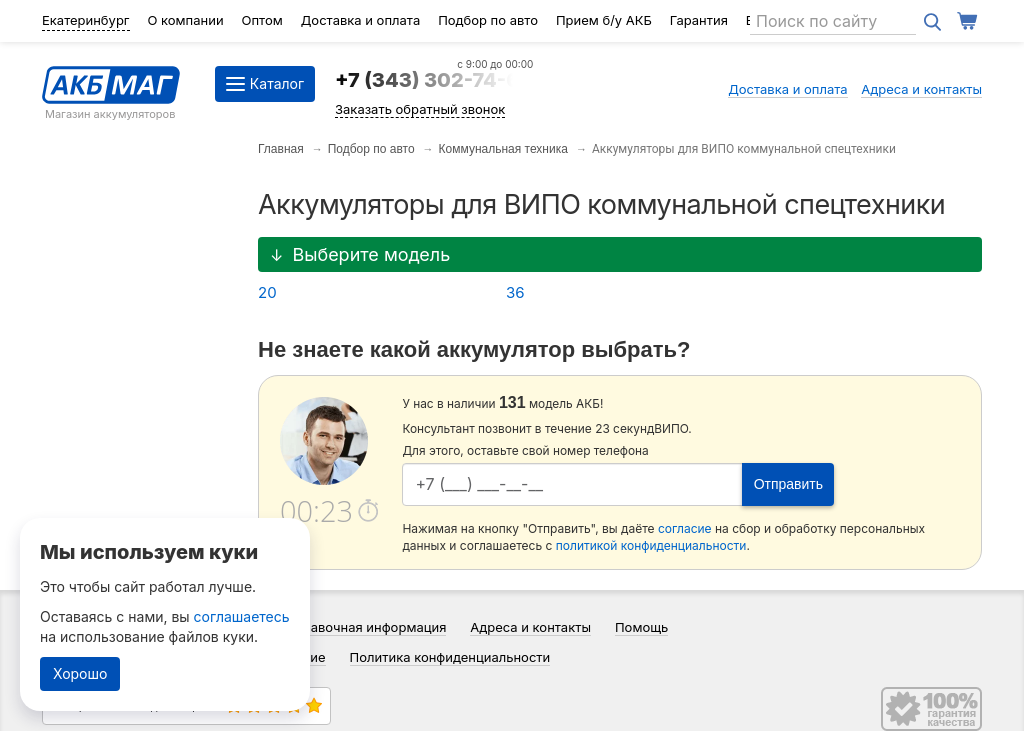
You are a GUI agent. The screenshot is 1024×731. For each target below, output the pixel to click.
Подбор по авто (488, 20)
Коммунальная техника (503, 149)
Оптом (262, 20)
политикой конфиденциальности (651, 545)
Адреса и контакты (921, 89)
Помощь (641, 627)
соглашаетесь (242, 616)
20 (267, 292)
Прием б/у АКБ (604, 20)
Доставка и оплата (361, 20)
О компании (185, 20)
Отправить (788, 484)
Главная (281, 149)
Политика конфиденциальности (450, 657)
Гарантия (699, 20)
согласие (685, 528)
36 (515, 292)
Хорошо (80, 673)
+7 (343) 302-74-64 (434, 80)
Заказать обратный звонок (420, 109)
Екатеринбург (86, 20)
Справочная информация (366, 627)
